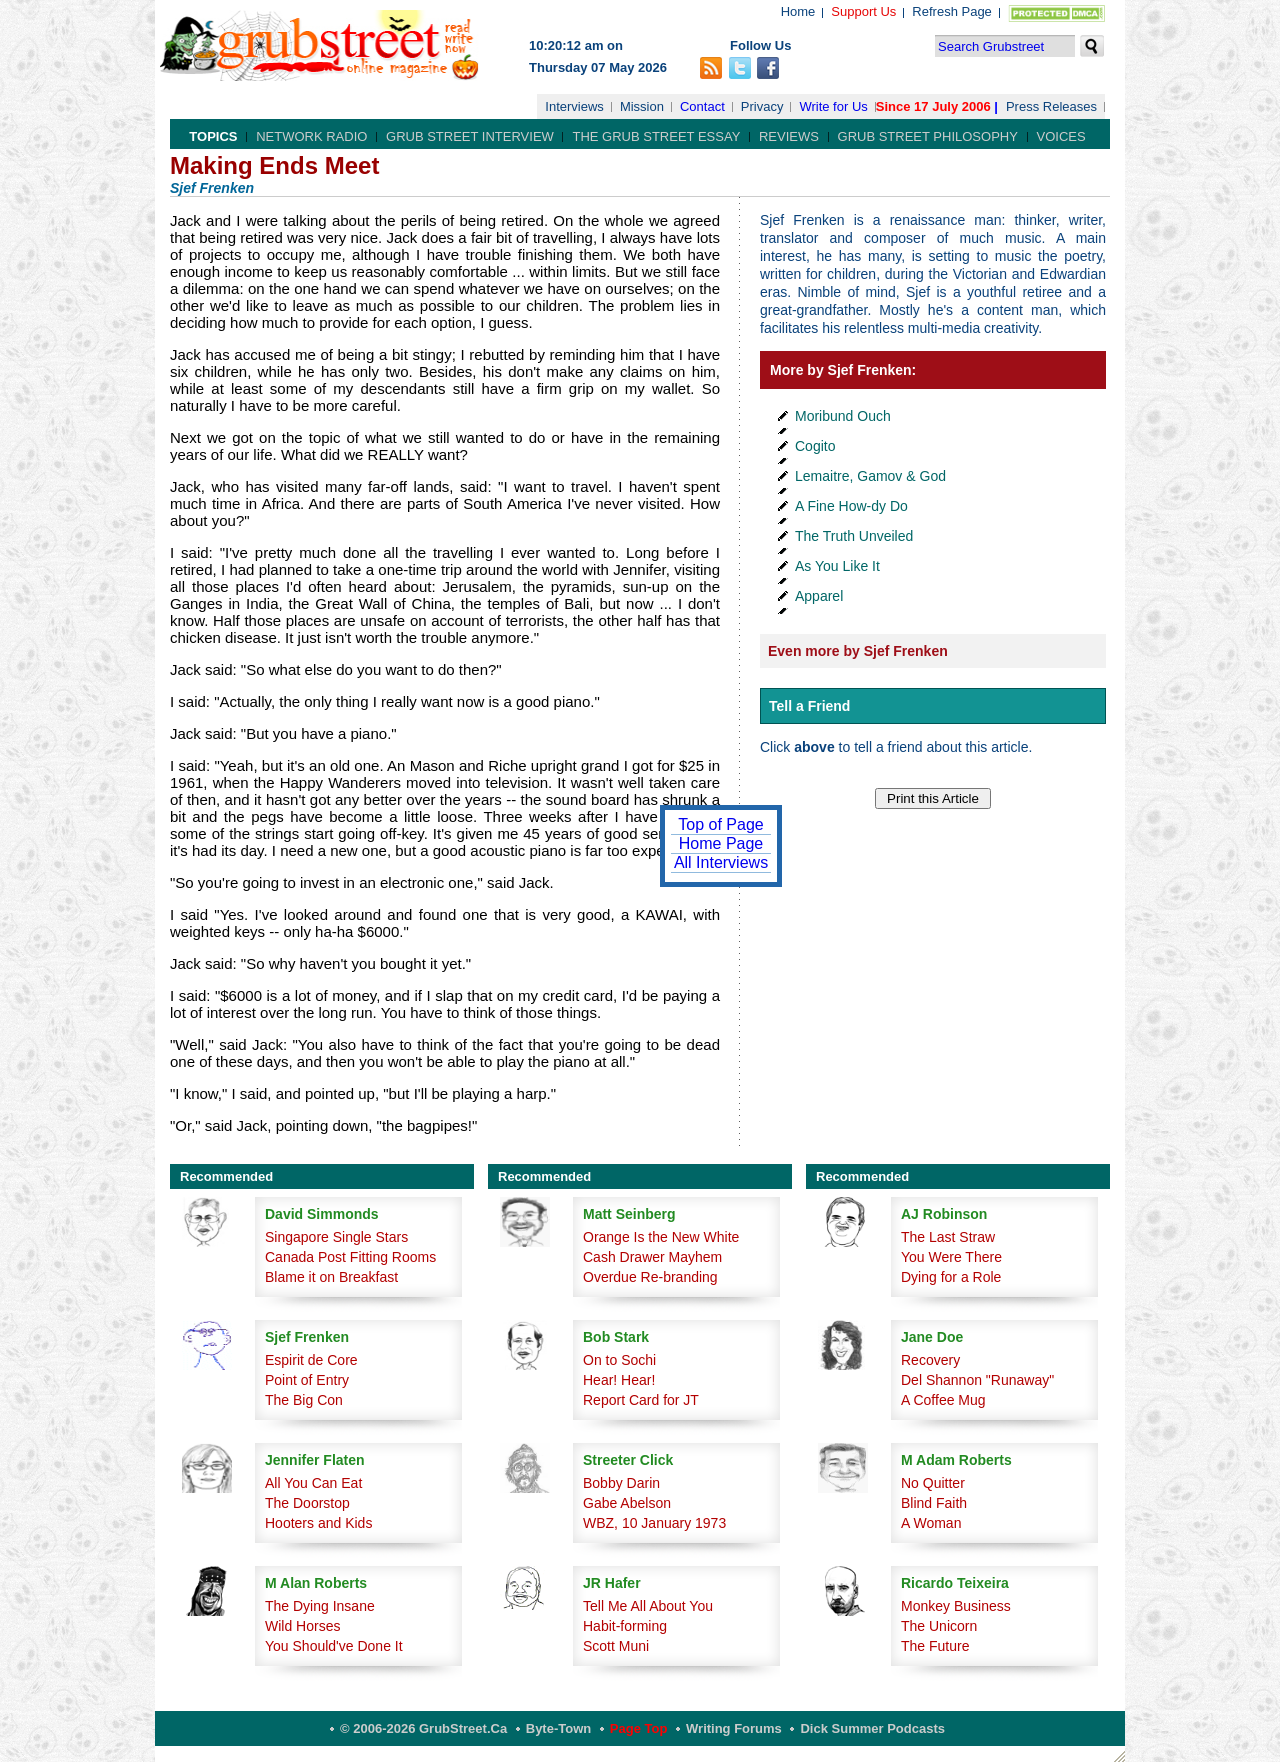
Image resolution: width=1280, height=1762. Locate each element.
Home (798, 11)
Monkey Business (956, 1606)
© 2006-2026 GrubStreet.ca (423, 1728)
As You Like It (837, 566)
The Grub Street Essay (656, 136)
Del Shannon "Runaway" (977, 1380)
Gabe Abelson (627, 1503)
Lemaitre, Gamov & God (870, 476)
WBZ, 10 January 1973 (654, 1523)
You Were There (951, 1257)
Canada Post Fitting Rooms (350, 1257)
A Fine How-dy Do (851, 506)
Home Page (721, 843)
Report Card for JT (641, 1400)
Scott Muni (616, 1646)
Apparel (819, 596)
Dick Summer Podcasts (872, 1728)
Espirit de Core (311, 1360)
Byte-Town (558, 1728)
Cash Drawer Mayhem (652, 1257)
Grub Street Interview (470, 136)
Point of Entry (307, 1380)
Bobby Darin (621, 1483)
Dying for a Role (951, 1277)
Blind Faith (934, 1503)
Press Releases (1051, 106)
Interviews (574, 106)
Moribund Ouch (843, 416)
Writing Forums (734, 1728)
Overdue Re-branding (650, 1277)
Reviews (789, 136)
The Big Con (304, 1400)
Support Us (863, 11)
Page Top (639, 1728)
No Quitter (933, 1483)
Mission (642, 106)
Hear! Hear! (619, 1380)
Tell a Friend (809, 706)
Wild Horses (302, 1626)
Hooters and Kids (318, 1523)
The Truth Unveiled (854, 536)
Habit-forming (625, 1626)
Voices (1061, 136)
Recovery (930, 1360)
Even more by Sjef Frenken (858, 651)
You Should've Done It (334, 1646)
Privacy (762, 106)
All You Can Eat (313, 1483)
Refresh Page (952, 11)
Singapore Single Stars (336, 1237)
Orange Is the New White (661, 1237)
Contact (702, 106)
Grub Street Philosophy (928, 136)
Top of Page (720, 824)
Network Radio (311, 136)
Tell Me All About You (648, 1606)
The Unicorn (939, 1626)
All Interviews (721, 862)
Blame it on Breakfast (331, 1277)
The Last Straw (948, 1237)
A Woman (931, 1523)
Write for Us (833, 106)
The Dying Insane (320, 1606)
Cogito (815, 446)
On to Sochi (619, 1360)
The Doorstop (307, 1503)
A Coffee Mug (943, 1400)
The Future (935, 1646)
